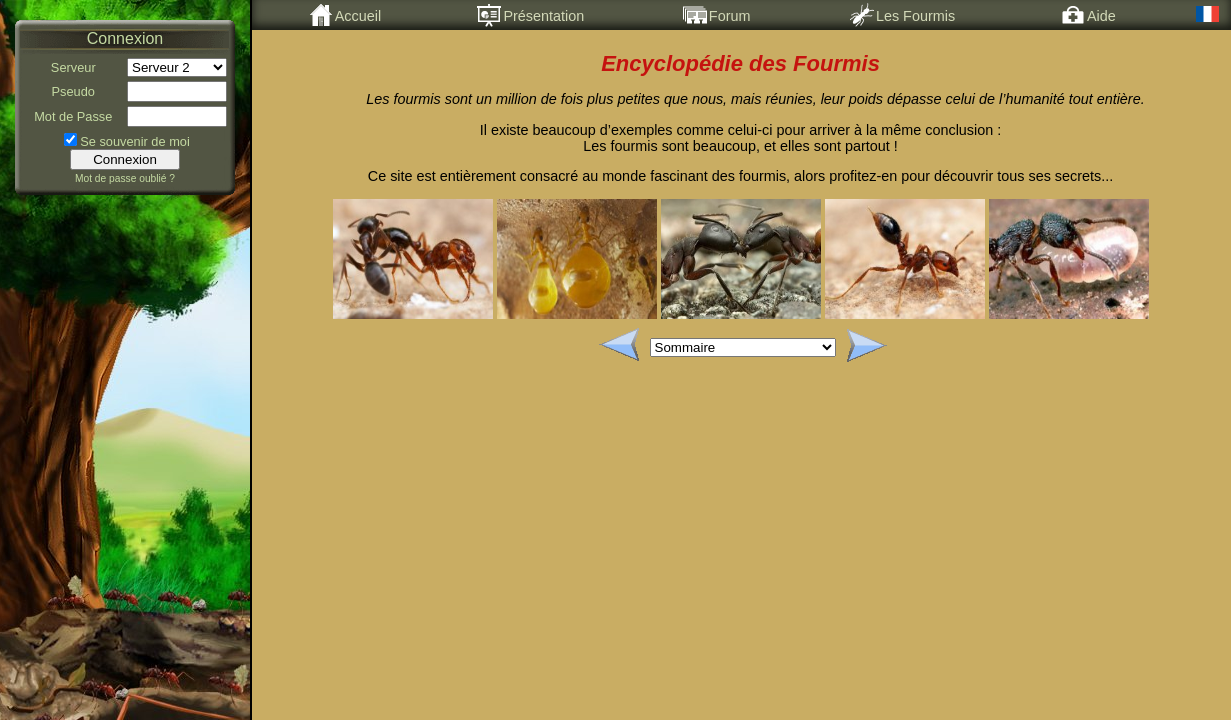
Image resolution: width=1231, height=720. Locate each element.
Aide (1088, 15)
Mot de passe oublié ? (125, 178)
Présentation (530, 15)
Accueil (345, 15)
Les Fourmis (902, 15)
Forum (717, 15)
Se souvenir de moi (135, 141)
